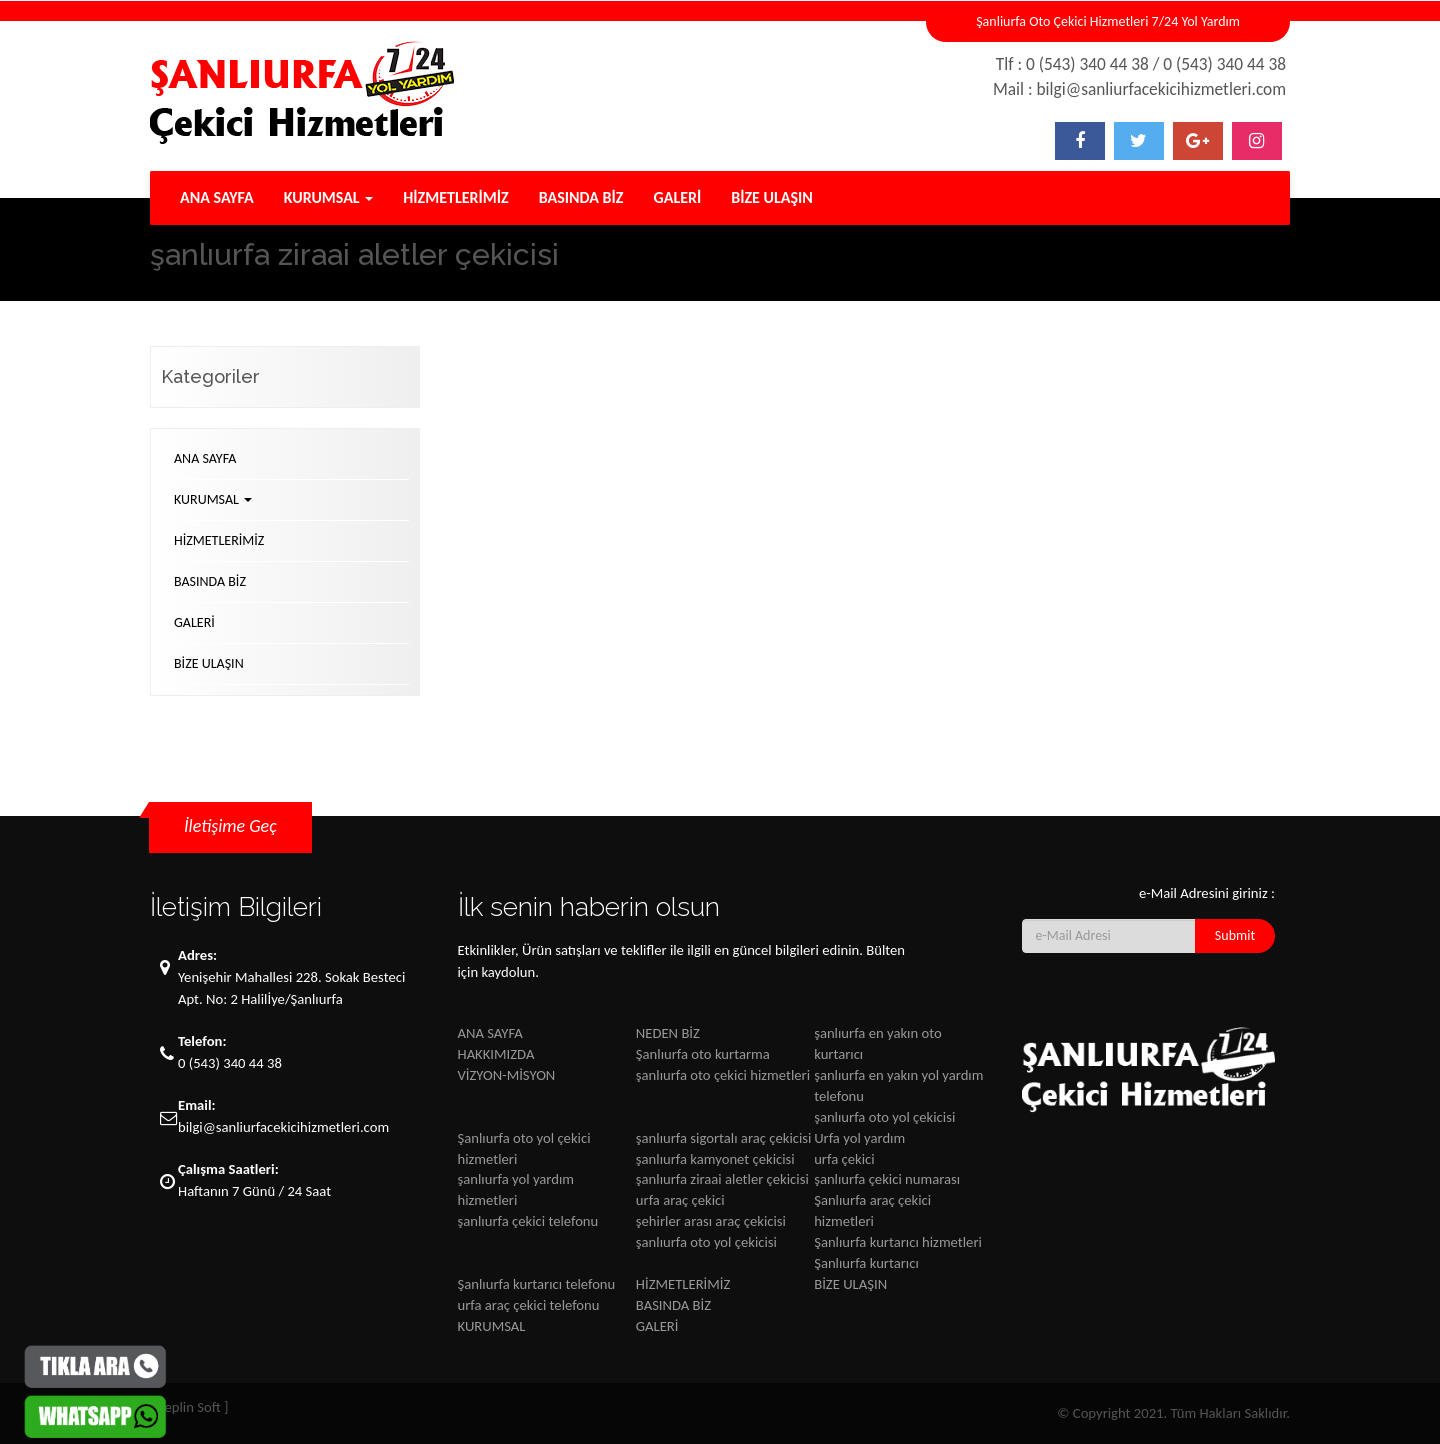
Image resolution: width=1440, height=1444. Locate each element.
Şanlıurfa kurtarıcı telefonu (537, 1284)
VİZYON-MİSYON (507, 1075)
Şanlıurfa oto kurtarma (703, 1054)
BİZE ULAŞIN (772, 197)
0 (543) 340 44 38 (230, 1063)
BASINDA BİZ (581, 197)
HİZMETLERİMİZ (455, 197)
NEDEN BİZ (668, 1033)
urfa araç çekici (680, 1200)
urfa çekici (844, 1159)
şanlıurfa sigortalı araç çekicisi (724, 1138)
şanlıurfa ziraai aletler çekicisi (722, 1179)
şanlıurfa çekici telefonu (528, 1221)
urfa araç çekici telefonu (529, 1305)
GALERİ (678, 197)
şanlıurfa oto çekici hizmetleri (723, 1075)
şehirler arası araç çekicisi (711, 1221)
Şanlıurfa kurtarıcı (866, 1263)
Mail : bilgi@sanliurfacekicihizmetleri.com (1139, 89)
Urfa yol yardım (859, 1138)
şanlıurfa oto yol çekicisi (884, 1117)
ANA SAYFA (217, 197)
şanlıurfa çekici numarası (887, 1179)
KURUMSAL (329, 197)
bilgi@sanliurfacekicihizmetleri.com (283, 1127)
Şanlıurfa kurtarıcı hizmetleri (898, 1242)
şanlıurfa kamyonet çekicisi (715, 1159)
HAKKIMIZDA (496, 1054)
